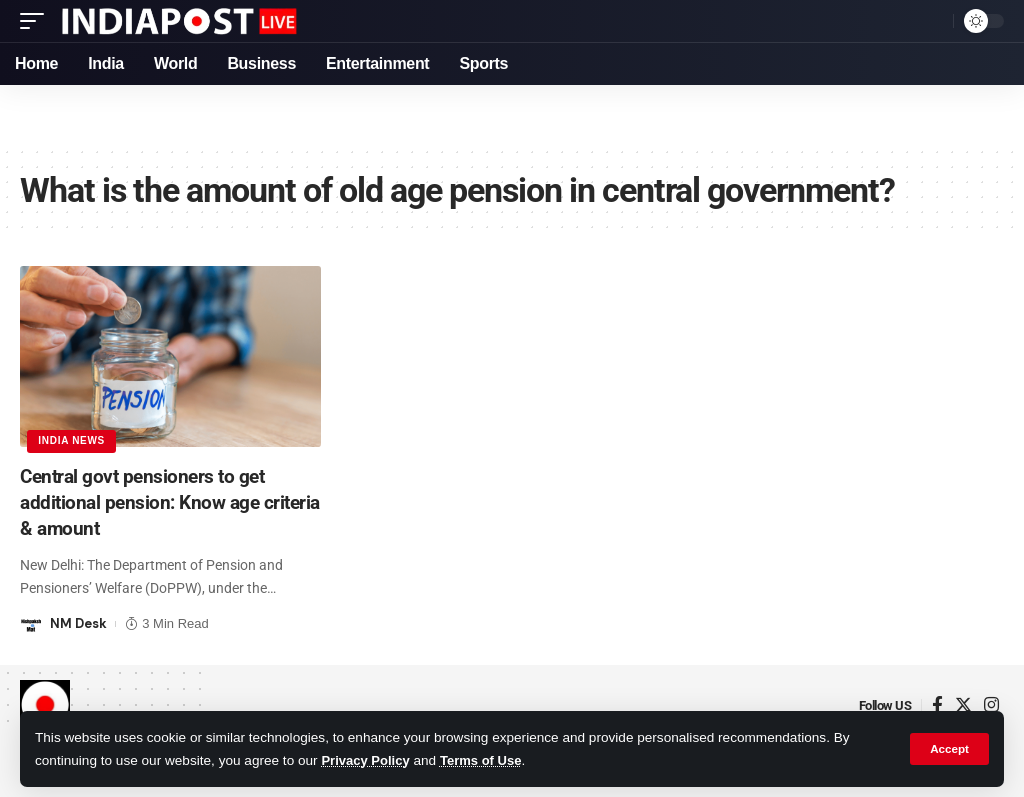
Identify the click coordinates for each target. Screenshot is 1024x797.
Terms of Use (486, 760)
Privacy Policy (367, 760)
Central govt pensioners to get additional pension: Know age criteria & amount (147, 502)
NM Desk (78, 622)
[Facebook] (937, 704)
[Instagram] (991, 704)
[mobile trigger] (37, 21)
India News (72, 440)
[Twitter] (963, 704)
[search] (933, 21)
